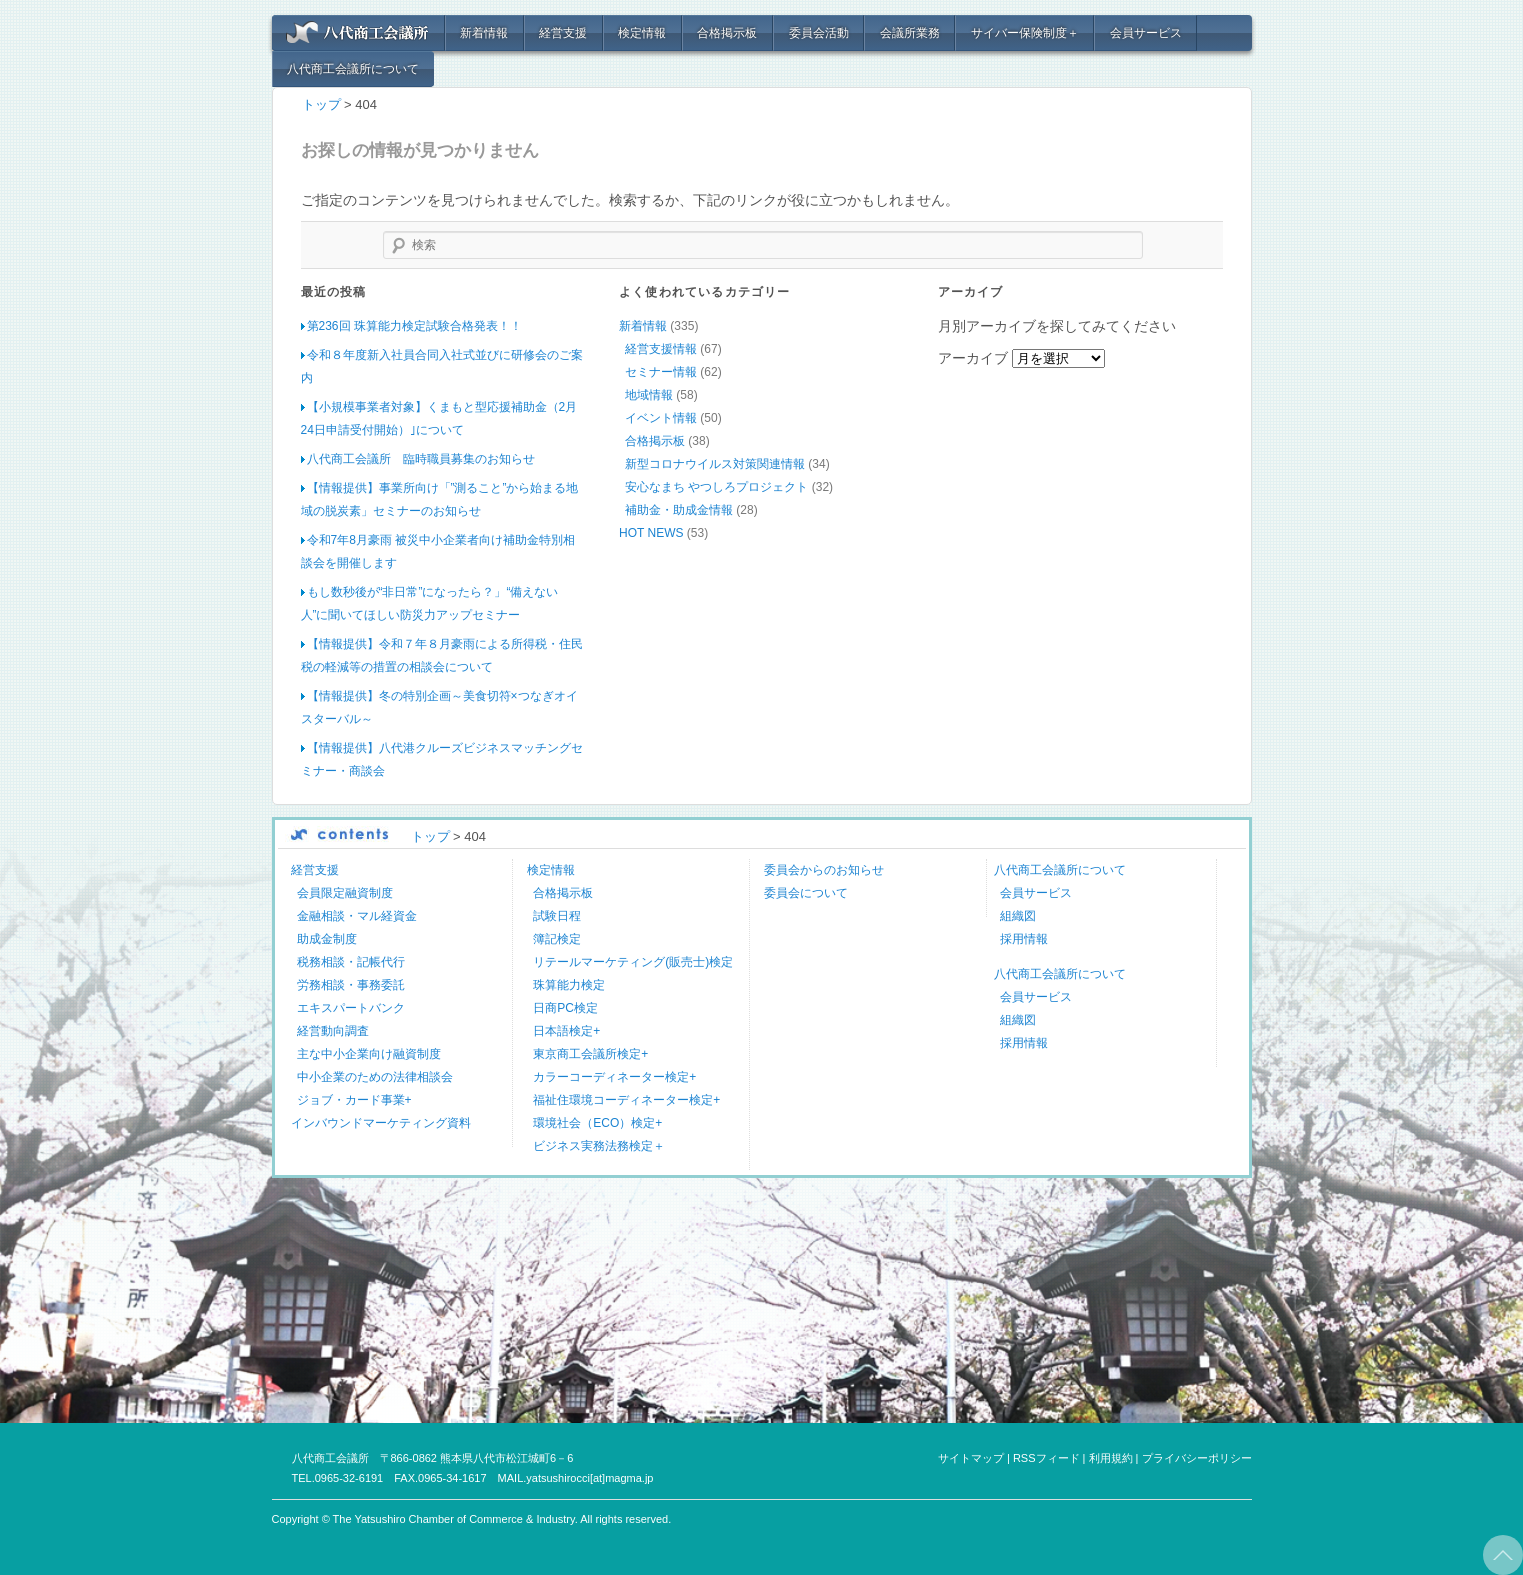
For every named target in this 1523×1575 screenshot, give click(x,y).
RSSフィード (1046, 1457)
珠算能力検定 (569, 984)
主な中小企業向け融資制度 (369, 1053)
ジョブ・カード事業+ (354, 1099)
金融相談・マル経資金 (357, 915)
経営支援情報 (661, 348)
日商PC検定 (565, 1007)
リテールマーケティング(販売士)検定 (633, 961)
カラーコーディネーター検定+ (614, 1076)
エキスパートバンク (351, 1007)
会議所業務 (910, 33)
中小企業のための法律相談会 (375, 1076)
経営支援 (563, 33)
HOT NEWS (651, 532)
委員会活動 (819, 33)
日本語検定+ (566, 1030)
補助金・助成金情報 (679, 509)
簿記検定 (557, 938)
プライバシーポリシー (1197, 1457)
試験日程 (557, 915)
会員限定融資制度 (345, 892)
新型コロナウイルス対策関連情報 (715, 463)
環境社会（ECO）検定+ (597, 1122)
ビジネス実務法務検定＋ (599, 1145)
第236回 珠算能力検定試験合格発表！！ (414, 325)
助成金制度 (327, 938)
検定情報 (642, 33)
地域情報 (649, 394)
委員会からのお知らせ (824, 869)
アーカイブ (973, 357)
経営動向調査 (333, 1030)
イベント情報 (661, 417)
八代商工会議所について (353, 69)
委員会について (806, 892)
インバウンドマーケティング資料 (381, 1122)
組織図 (1018, 915)
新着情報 (484, 33)
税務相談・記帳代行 (351, 961)
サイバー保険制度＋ (1025, 33)
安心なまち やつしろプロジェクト (716, 486)
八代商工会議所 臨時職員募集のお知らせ (421, 458)
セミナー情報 (661, 371)
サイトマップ (971, 1457)
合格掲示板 (727, 33)
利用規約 (1111, 1457)
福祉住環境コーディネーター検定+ (626, 1099)
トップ (321, 104)
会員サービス (1146, 33)
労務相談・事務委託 (351, 984)
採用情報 (1024, 938)
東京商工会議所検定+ (590, 1053)
